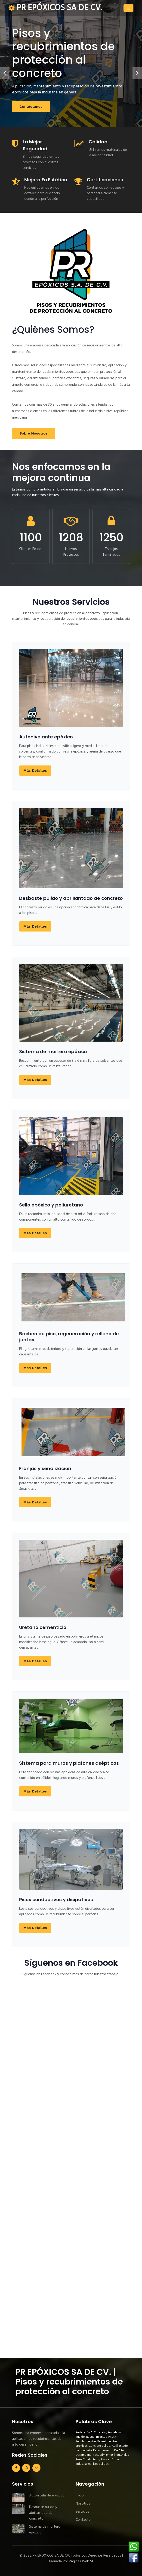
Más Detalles (35, 770)
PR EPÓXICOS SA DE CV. (55, 8)
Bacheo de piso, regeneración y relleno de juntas (69, 1336)
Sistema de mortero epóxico (53, 1051)
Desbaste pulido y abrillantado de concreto (71, 898)
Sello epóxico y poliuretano (51, 1205)
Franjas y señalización (45, 1468)
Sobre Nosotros (33, 433)
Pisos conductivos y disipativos (56, 1899)
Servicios (82, 2512)
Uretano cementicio (42, 1627)
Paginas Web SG (82, 2561)
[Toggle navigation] (128, 8)
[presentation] (4, 73)
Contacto (83, 2520)
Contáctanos (31, 106)
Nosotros (83, 2504)
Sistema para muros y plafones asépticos (69, 1763)
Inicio (80, 2496)
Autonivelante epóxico (46, 737)
